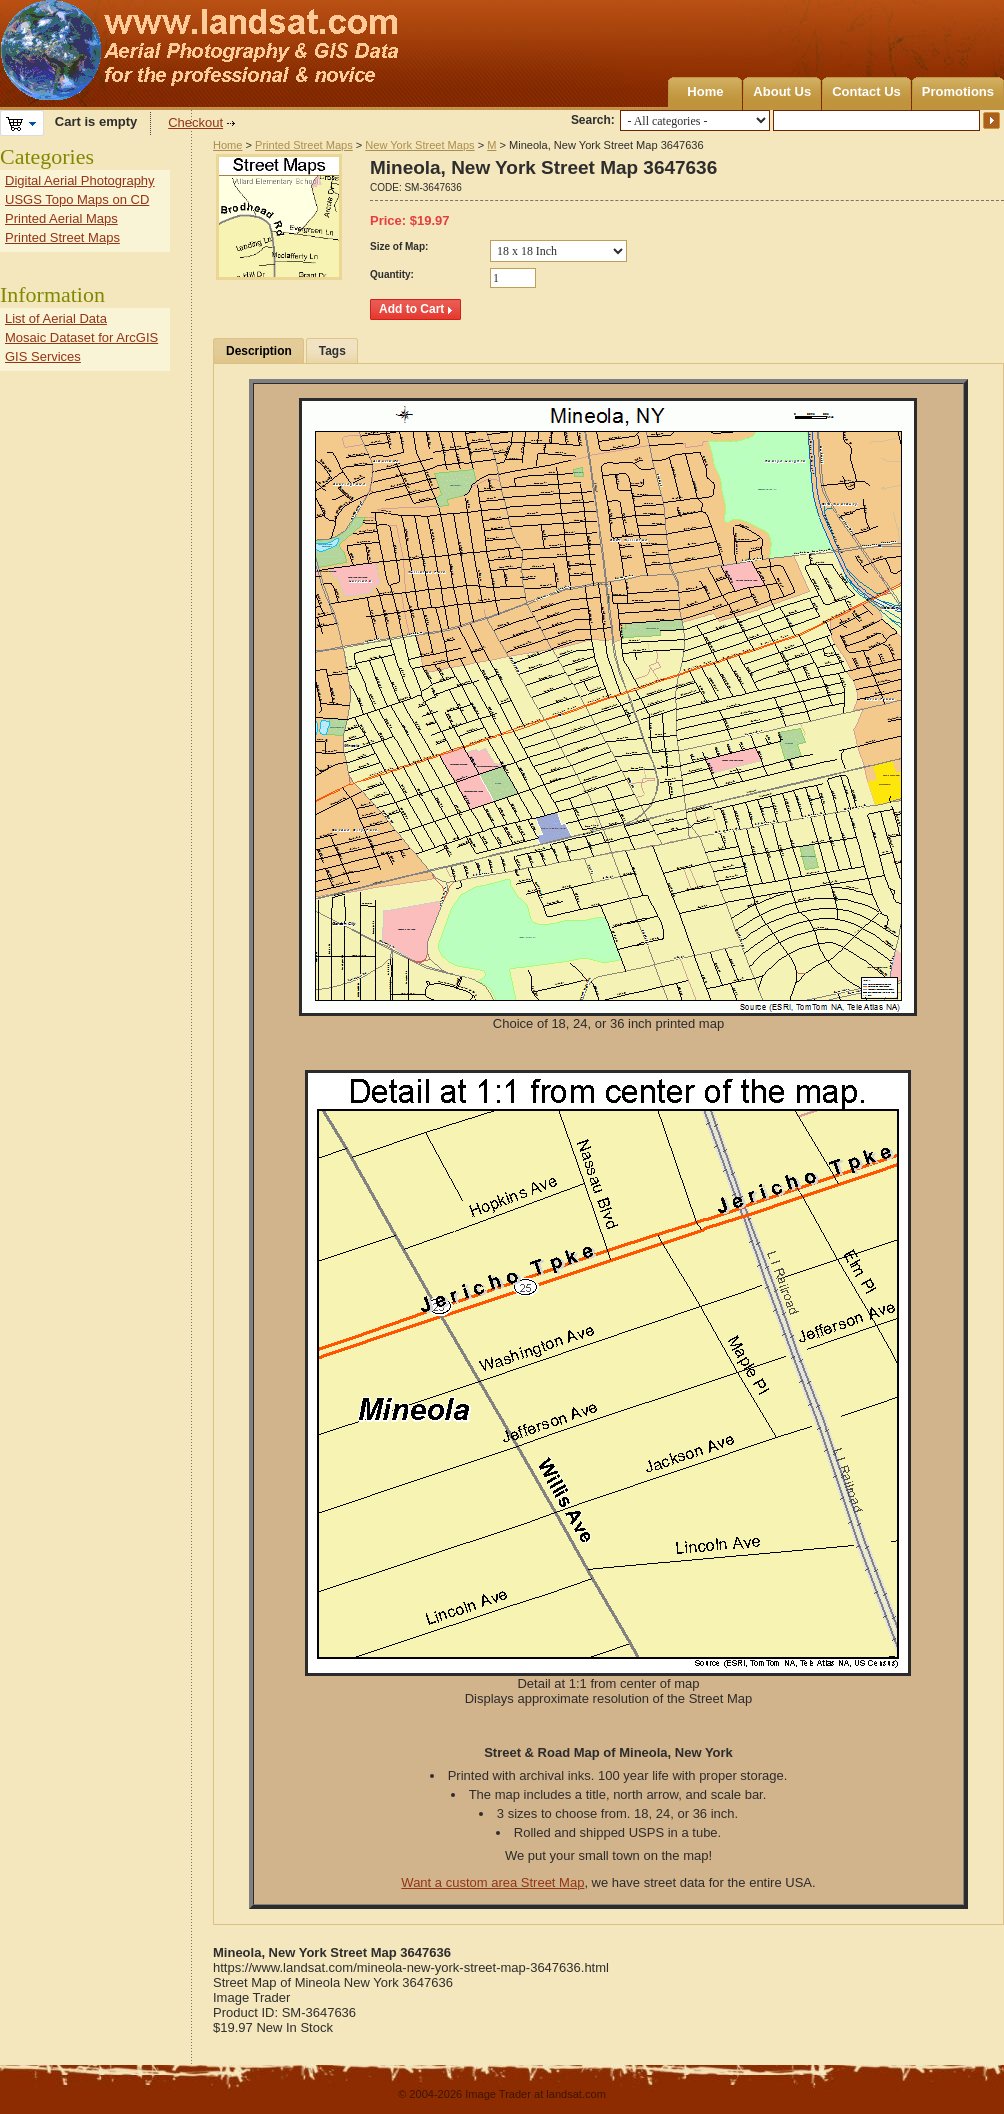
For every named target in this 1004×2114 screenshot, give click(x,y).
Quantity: (392, 274)
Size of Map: (399, 246)
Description (259, 351)
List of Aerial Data (56, 318)
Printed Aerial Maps (61, 218)
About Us (782, 91)
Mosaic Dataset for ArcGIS (81, 337)
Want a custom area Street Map (492, 1882)
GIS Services (43, 356)
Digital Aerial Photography (80, 180)
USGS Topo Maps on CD (77, 199)
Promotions (958, 91)
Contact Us (866, 91)
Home (705, 91)
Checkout (195, 122)
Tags (332, 351)
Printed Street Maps (304, 145)
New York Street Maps (419, 145)
